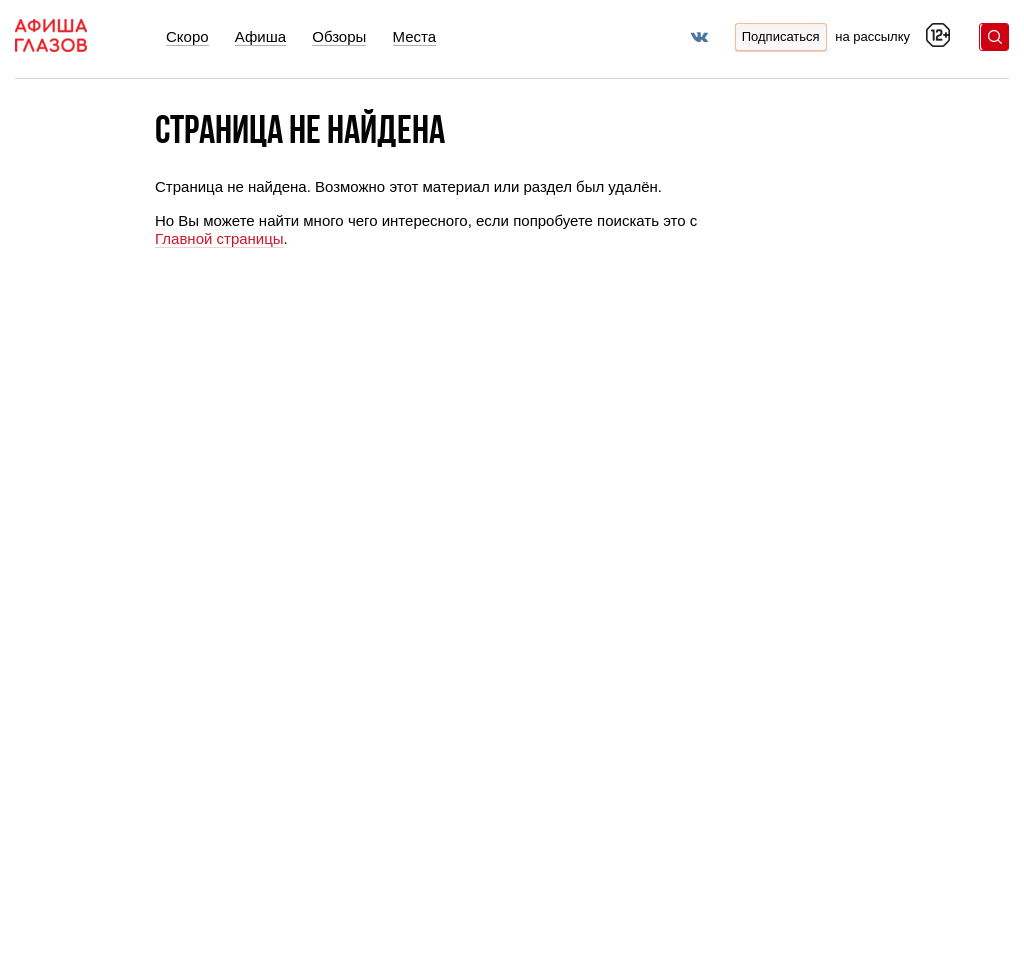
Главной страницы (219, 238)
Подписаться (781, 36)
